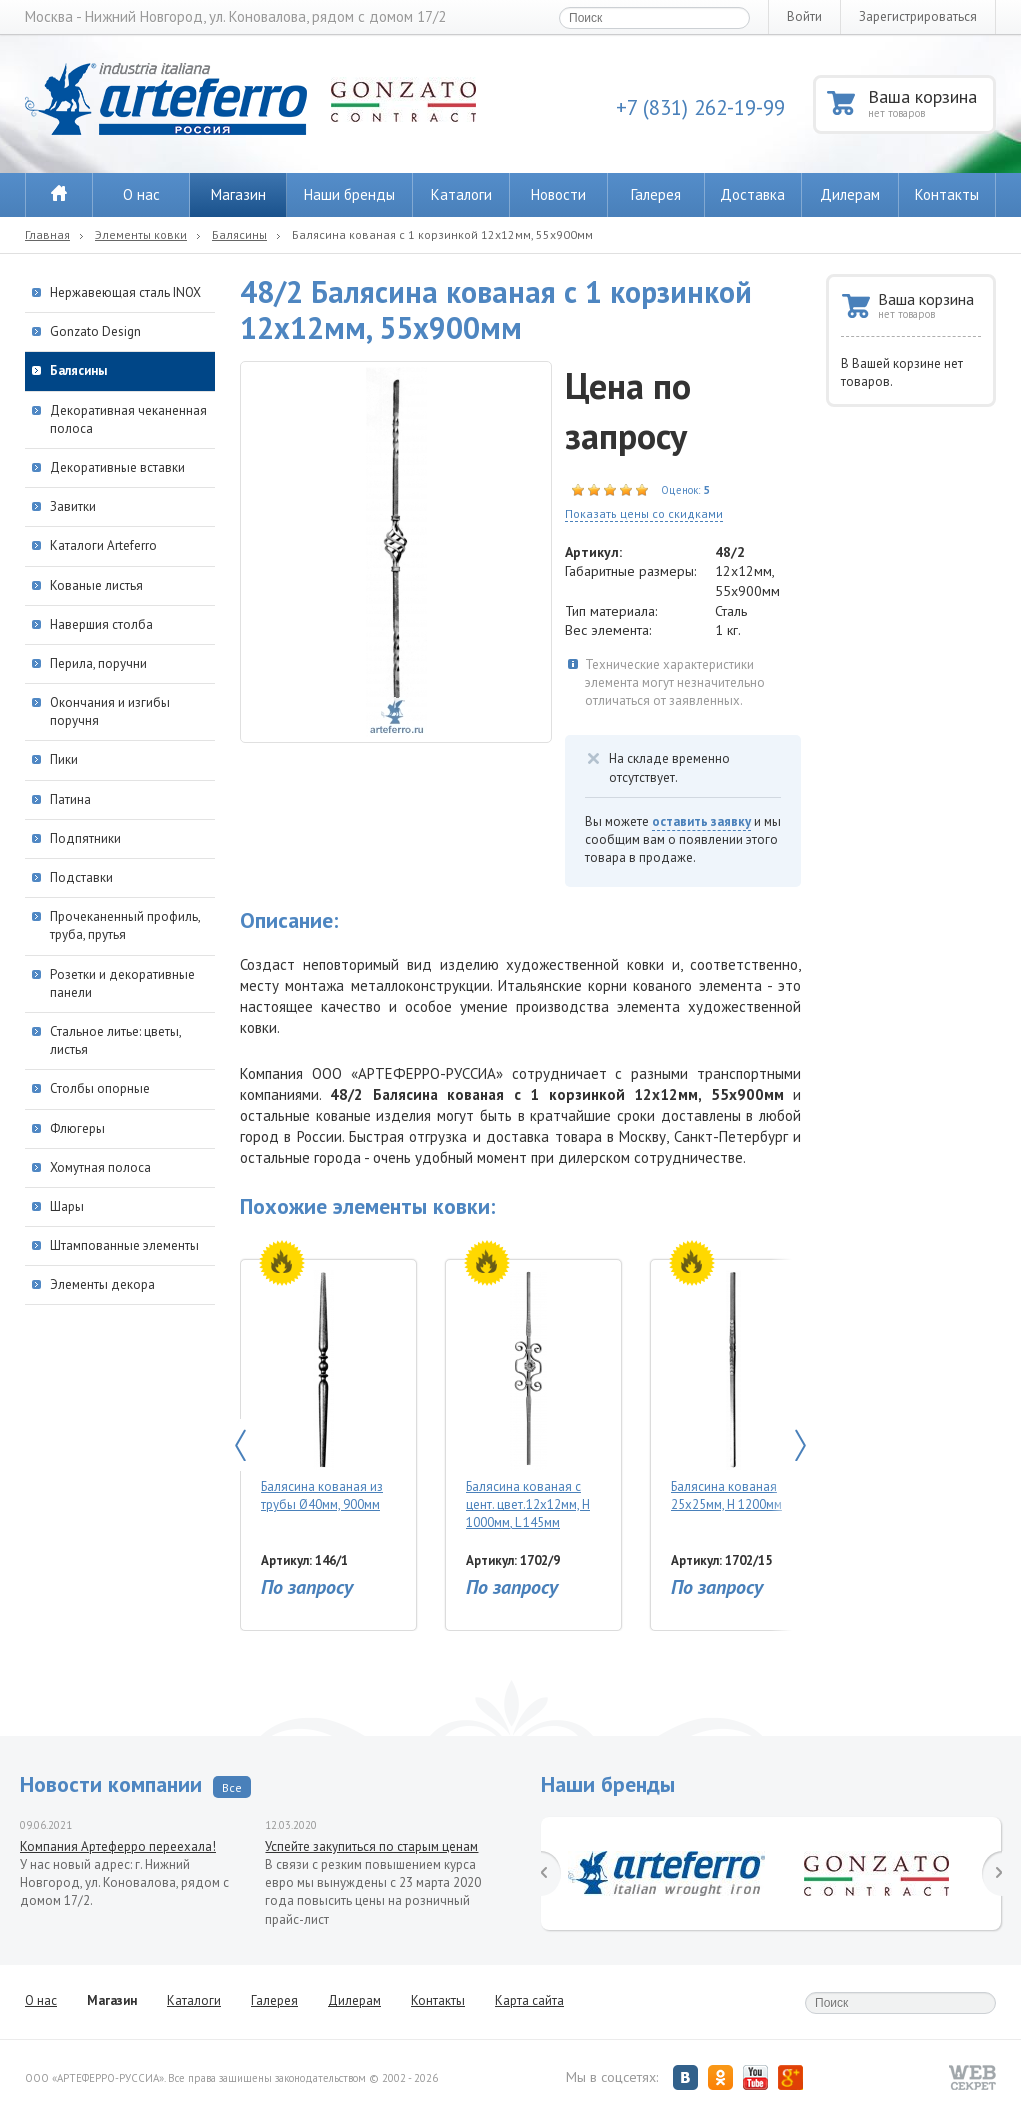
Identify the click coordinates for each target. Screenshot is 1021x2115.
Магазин (238, 194)
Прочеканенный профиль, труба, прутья (125, 925)
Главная (47, 234)
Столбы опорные (100, 1088)
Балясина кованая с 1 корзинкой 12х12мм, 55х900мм (442, 234)
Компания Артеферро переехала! (118, 1846)
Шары (67, 1206)
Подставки (81, 877)
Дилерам (850, 194)
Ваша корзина (930, 102)
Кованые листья (96, 585)
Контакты (947, 194)
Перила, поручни (98, 663)
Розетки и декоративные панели (122, 983)
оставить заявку (701, 821)
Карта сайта (529, 2000)
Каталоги (461, 194)
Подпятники (85, 838)
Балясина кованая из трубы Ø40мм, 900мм (323, 1391)
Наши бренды (349, 194)
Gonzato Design (95, 331)
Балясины (239, 234)
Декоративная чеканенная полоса (128, 419)
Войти (804, 16)
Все (232, 1787)
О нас (141, 194)
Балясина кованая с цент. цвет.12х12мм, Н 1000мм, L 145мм (528, 1400)
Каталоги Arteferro (103, 545)
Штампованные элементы (124, 1245)
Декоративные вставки (117, 467)
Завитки (73, 506)
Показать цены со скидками (644, 513)
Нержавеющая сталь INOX (125, 292)
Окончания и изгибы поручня (110, 711)
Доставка (752, 194)
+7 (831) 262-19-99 (700, 107)
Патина (70, 799)
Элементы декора (102, 1284)
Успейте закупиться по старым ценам (371, 1846)
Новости (558, 194)
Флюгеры (77, 1128)
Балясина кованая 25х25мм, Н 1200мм (733, 1391)
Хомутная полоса (100, 1167)
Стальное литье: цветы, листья (115, 1040)
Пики (64, 759)
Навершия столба (101, 624)
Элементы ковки (141, 234)
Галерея (656, 194)
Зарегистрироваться (918, 16)
